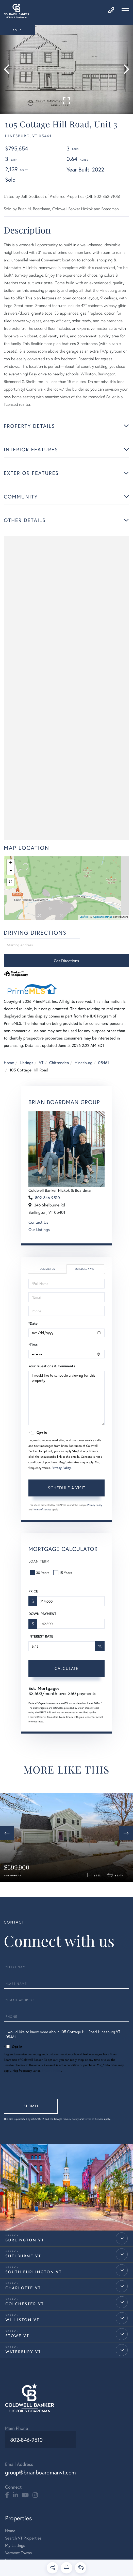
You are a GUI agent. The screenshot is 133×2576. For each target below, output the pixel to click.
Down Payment (42, 1601)
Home (9, 1050)
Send (34, 2092)
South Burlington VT (33, 2258)
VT (41, 1050)
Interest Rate (40, 1624)
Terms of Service (42, 1497)
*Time (33, 1332)
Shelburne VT (23, 2242)
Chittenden (59, 1050)
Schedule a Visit (85, 1256)
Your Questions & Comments (51, 1353)
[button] (8, 69)
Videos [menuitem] (11, 2547)
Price (33, 1579)
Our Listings (39, 1217)
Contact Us (38, 1209)
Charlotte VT (23, 2274)
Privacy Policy (61, 1455)
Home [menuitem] (10, 2517)
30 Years (40, 1560)
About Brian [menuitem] (15, 2554)
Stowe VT (17, 2322)
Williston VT (22, 2306)
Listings (26, 1050)
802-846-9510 (47, 1185)
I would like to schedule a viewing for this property (66, 1386)
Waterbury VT (23, 2338)
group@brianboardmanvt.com (47, 2458)
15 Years (63, 1560)
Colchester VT (24, 2290)
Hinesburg (83, 1050)
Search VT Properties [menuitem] (23, 2525)
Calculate (66, 1656)
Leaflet (83, 919)
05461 (103, 1050)
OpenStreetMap (102, 919)
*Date (33, 1311)
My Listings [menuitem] (15, 2532)
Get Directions (105, 948)
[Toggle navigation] (125, 10)
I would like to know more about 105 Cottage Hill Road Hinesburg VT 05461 (66, 2014)
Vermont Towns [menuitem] (18, 2539)
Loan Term (38, 1548)
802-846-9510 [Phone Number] (25, 2429)
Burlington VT (24, 2226)
